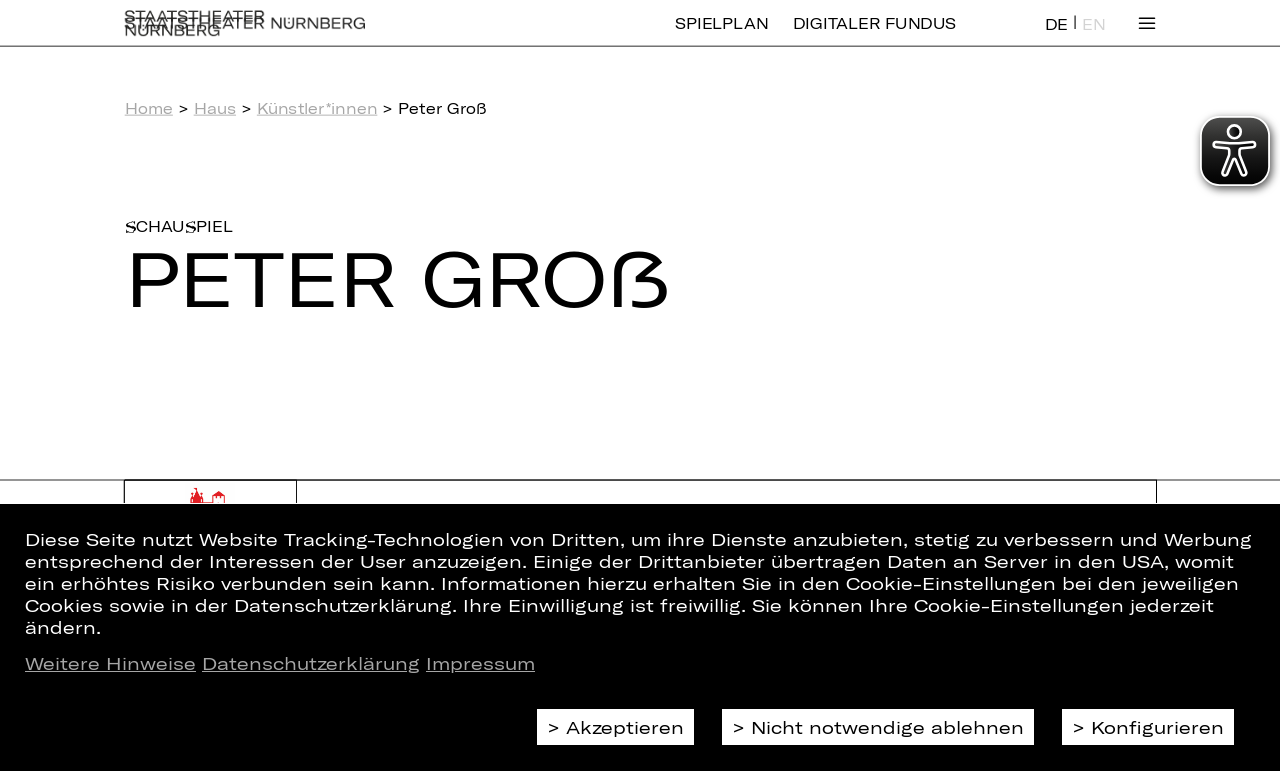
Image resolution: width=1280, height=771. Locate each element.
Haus (215, 108)
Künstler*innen (317, 108)
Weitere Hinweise (110, 663)
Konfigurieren (1157, 727)
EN (1093, 38)
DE (1056, 38)
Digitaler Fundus (874, 37)
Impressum (480, 663)
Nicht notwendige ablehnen (887, 727)
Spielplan (721, 37)
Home (149, 108)
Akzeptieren (625, 727)
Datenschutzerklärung (311, 663)
